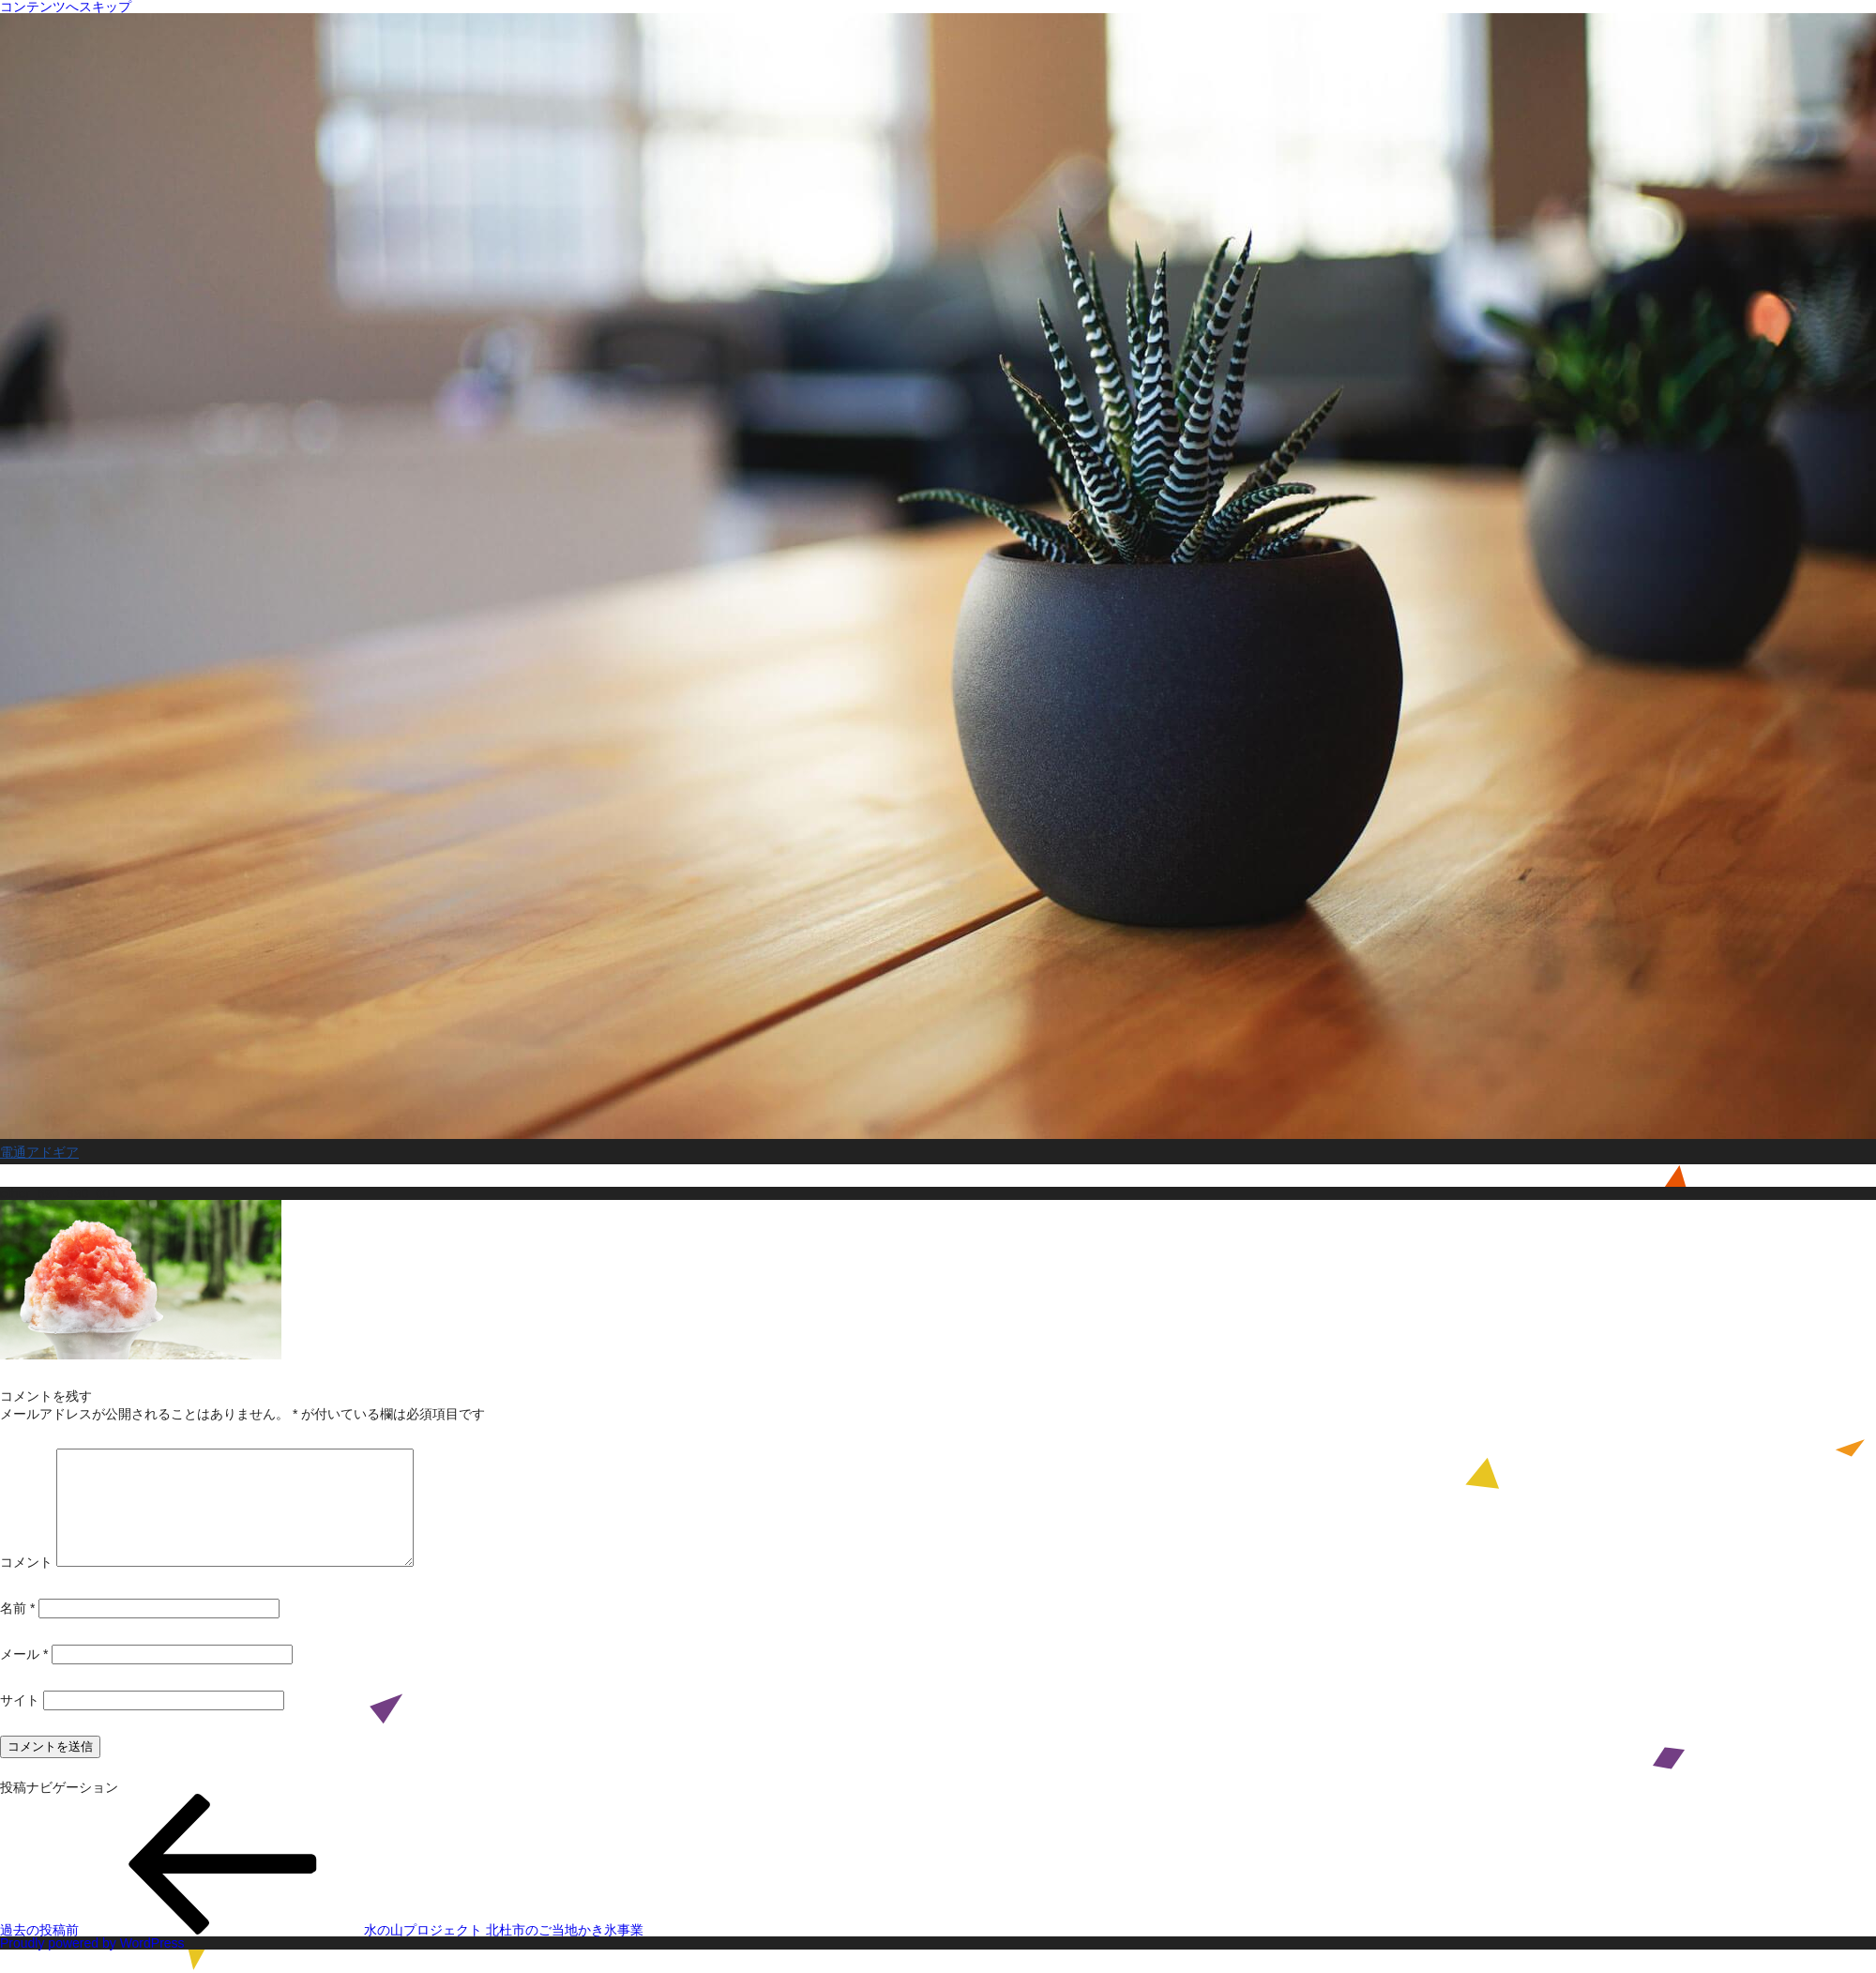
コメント (26, 1584)
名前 (17, 1630)
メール (24, 1676)
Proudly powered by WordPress (92, 1965)
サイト (19, 1722)
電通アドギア (39, 1152)
